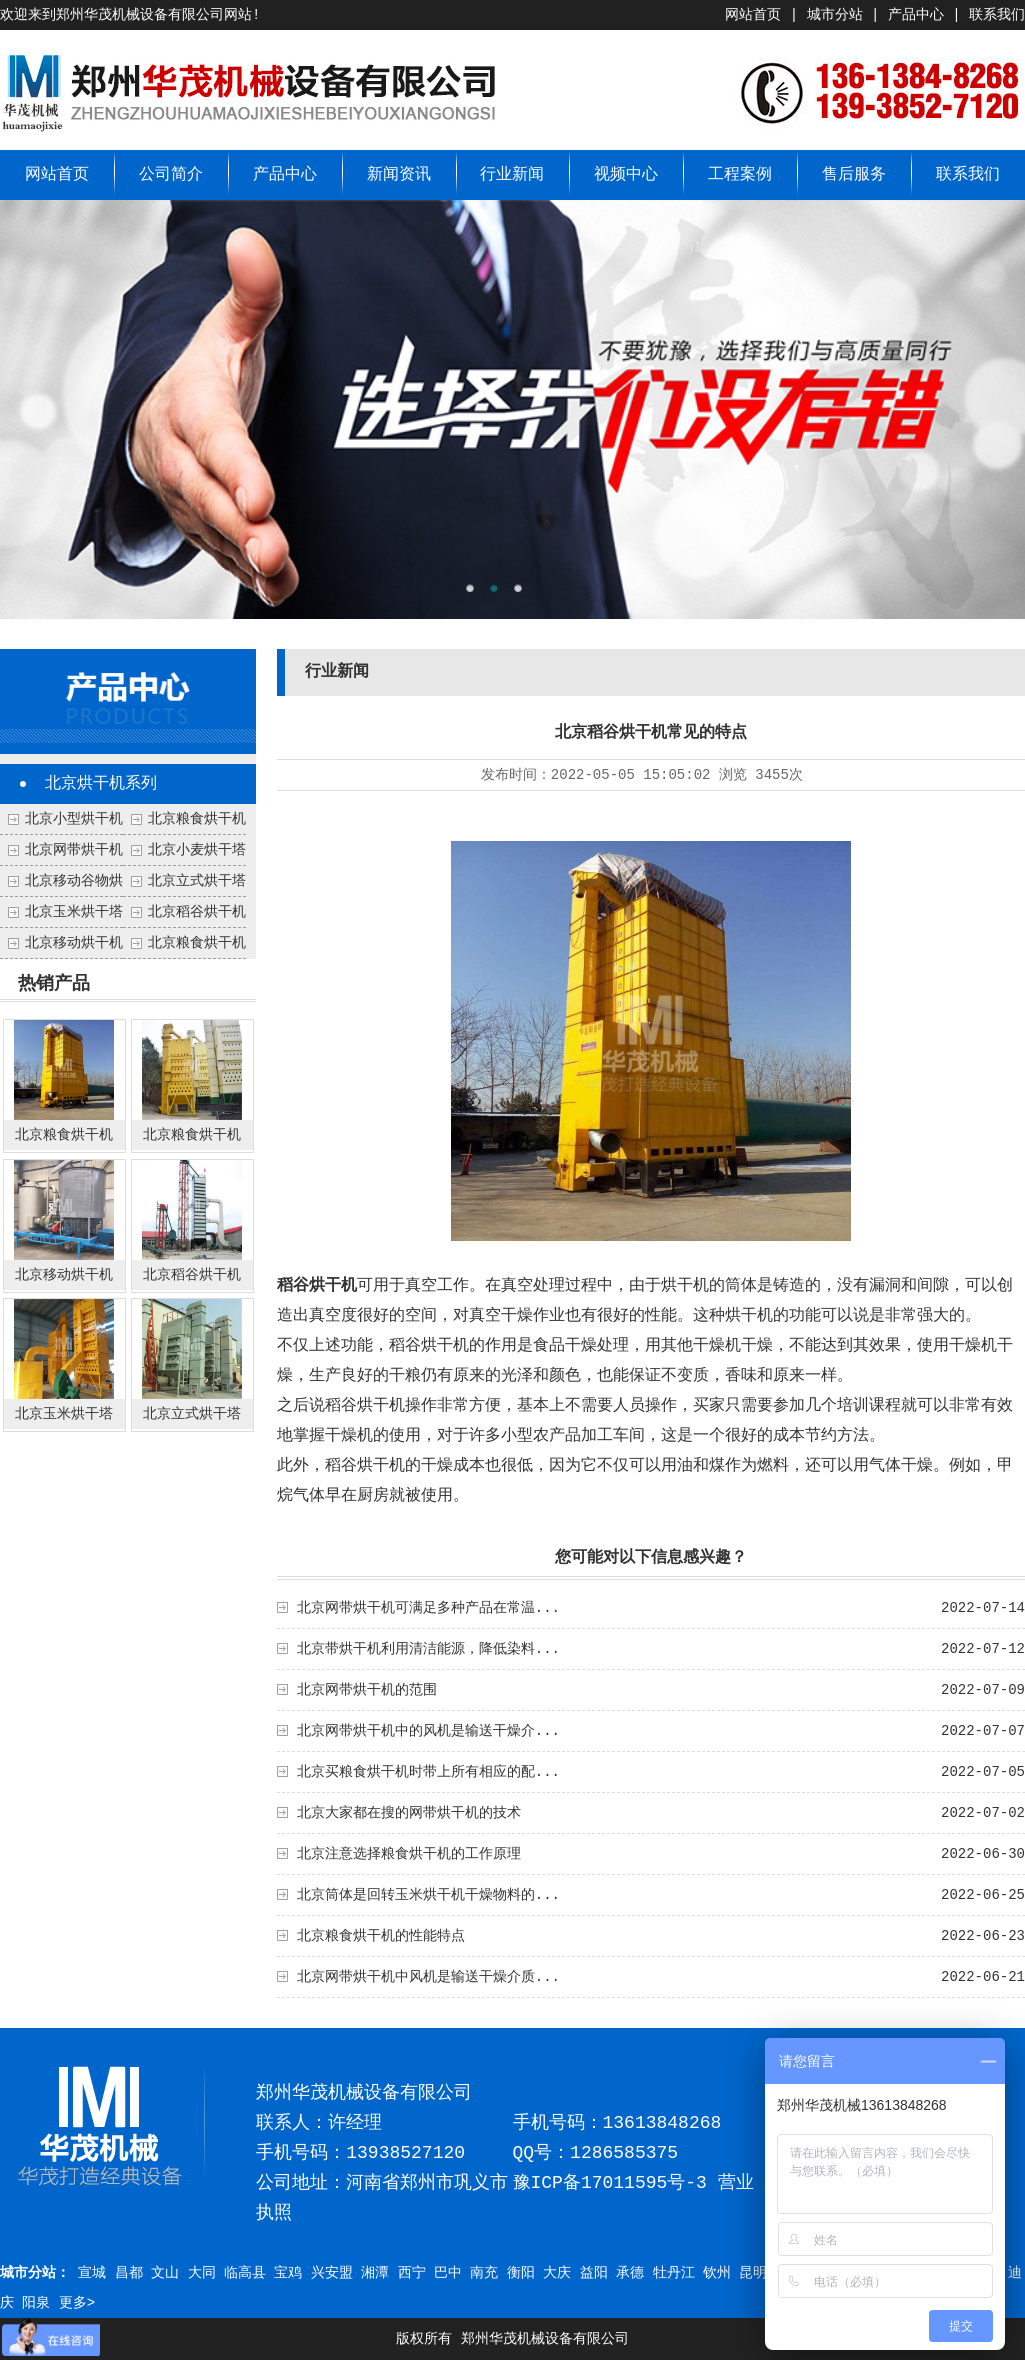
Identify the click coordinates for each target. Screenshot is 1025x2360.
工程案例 (740, 175)
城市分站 (835, 15)
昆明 (753, 2273)
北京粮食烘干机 (197, 943)
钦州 (717, 2273)
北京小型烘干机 (74, 819)
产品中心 (916, 15)
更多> (77, 2303)
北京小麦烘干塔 (197, 850)
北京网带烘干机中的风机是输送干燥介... (428, 1731)
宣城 (92, 2273)
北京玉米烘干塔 (74, 912)
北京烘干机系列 (101, 784)
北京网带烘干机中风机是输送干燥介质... (428, 1977)
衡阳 (521, 2273)
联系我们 (997, 15)
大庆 (557, 2273)
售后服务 (854, 175)
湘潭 (375, 2273)
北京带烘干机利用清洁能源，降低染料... (428, 1649)
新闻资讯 (399, 175)
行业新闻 (512, 175)
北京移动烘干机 (74, 943)
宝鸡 (288, 2273)
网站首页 (753, 15)
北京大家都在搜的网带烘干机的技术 (409, 1813)
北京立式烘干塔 (197, 881)
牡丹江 (674, 2273)
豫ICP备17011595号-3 (610, 2183)
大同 (202, 2273)
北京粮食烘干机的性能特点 (381, 1936)
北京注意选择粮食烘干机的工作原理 (409, 1854)
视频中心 (626, 175)
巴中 (448, 2273)
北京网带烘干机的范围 (367, 1690)
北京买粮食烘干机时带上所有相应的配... (428, 1772)
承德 (630, 2273)
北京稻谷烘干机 (197, 912)
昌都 (129, 2273)
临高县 (245, 2273)
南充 (484, 2273)
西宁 (412, 2273)
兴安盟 (332, 2273)
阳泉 (36, 2303)
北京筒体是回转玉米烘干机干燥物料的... (428, 1895)
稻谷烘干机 (317, 1286)
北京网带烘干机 (74, 850)
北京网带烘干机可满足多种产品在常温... (428, 1608)
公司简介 (171, 175)
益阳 (594, 2273)
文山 (165, 2273)
